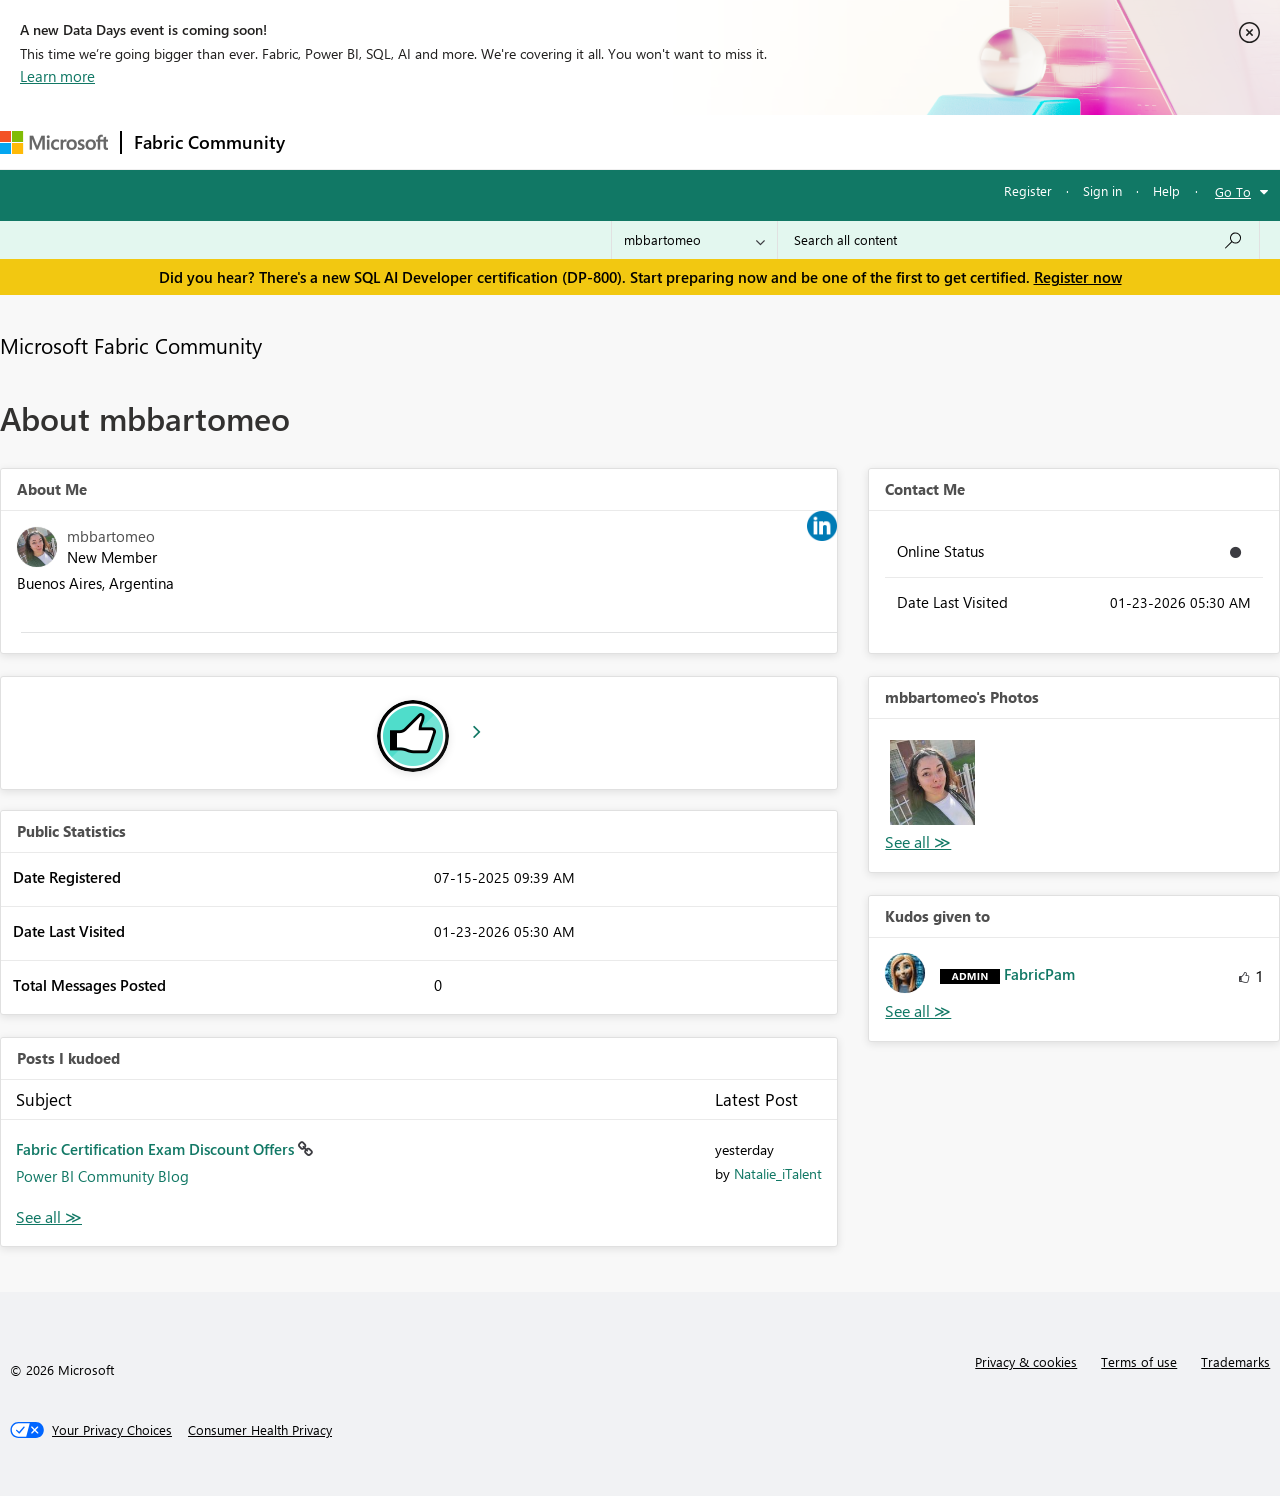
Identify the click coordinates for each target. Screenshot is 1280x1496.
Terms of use (1139, 1361)
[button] (932, 782)
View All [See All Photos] (918, 842)
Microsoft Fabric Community (131, 345)
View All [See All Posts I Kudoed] (49, 1217)
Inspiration (418, 141)
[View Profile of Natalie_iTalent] (778, 1173)
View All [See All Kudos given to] (918, 1011)
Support (840, 141)
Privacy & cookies (1026, 1361)
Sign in (1102, 190)
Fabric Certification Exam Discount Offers (157, 1149)
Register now (1078, 277)
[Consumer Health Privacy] (260, 1430)
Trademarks (1235, 1361)
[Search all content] (1018, 240)
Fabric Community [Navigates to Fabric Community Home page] (209, 142)
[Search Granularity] (694, 240)
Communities (589, 141)
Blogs (679, 141)
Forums (330, 141)
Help (1166, 190)
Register (1028, 190)
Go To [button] (1233, 191)
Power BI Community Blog (102, 1176)
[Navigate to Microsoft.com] (54, 142)
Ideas (500, 141)
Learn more (57, 76)
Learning (756, 141)
